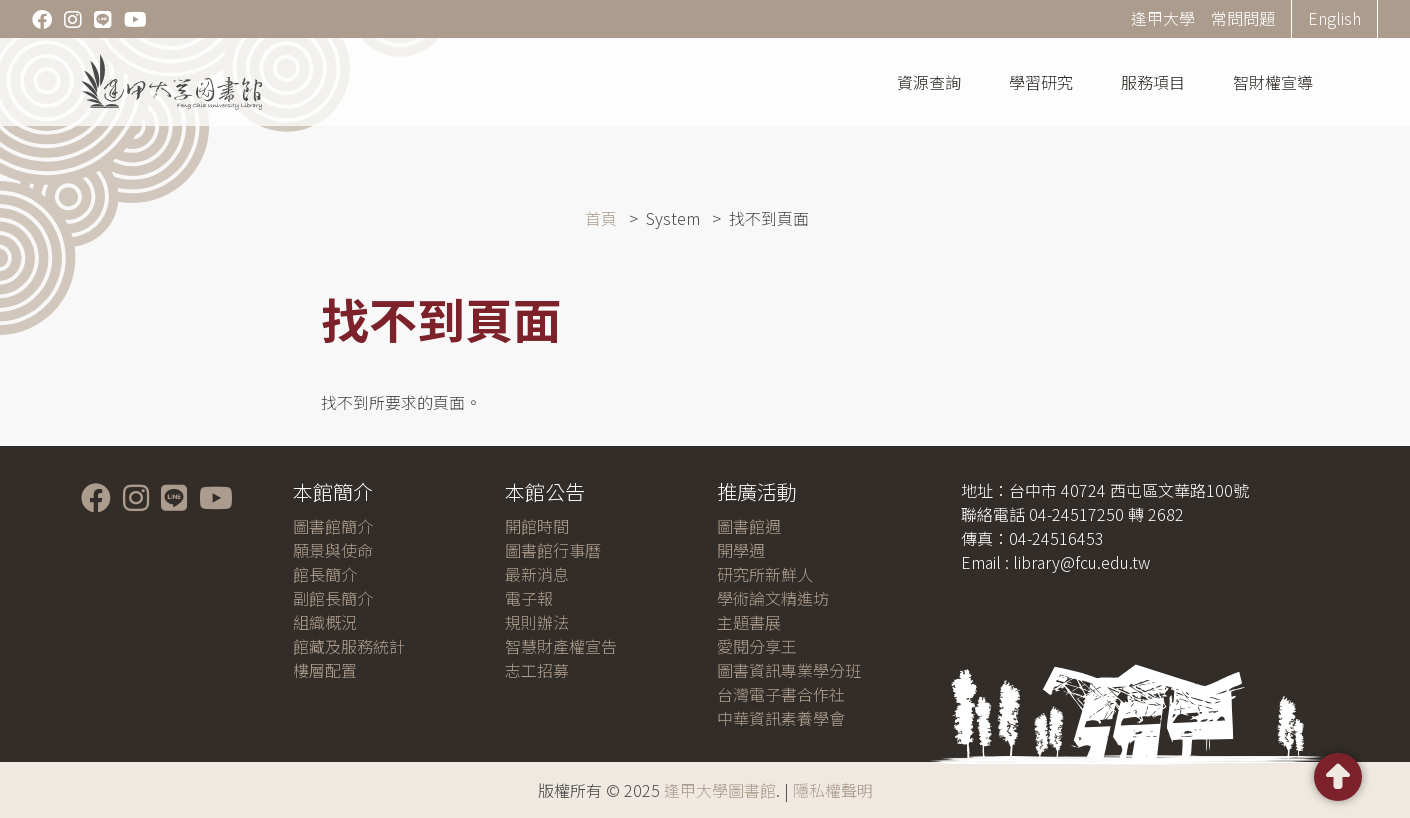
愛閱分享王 (757, 646)
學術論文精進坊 (773, 598)
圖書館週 (749, 526)
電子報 (529, 598)
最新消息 (537, 574)
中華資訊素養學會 (781, 718)
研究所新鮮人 (765, 574)
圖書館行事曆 (553, 550)
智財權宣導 (1273, 82)
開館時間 (537, 526)
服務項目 (1153, 82)
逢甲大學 (1163, 18)
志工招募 (537, 670)
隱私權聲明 (833, 790)
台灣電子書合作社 (781, 694)
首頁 (601, 218)
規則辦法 (537, 622)
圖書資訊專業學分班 (789, 670)
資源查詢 (929, 82)
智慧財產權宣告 (561, 646)
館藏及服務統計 (349, 646)
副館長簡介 (333, 598)
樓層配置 (325, 670)
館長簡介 (325, 574)
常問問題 (1243, 18)
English (1334, 18)
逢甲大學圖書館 (720, 790)
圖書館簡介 (333, 526)
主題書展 (749, 622)
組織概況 (325, 622)
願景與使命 (333, 550)
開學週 (741, 550)
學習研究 (1041, 82)
